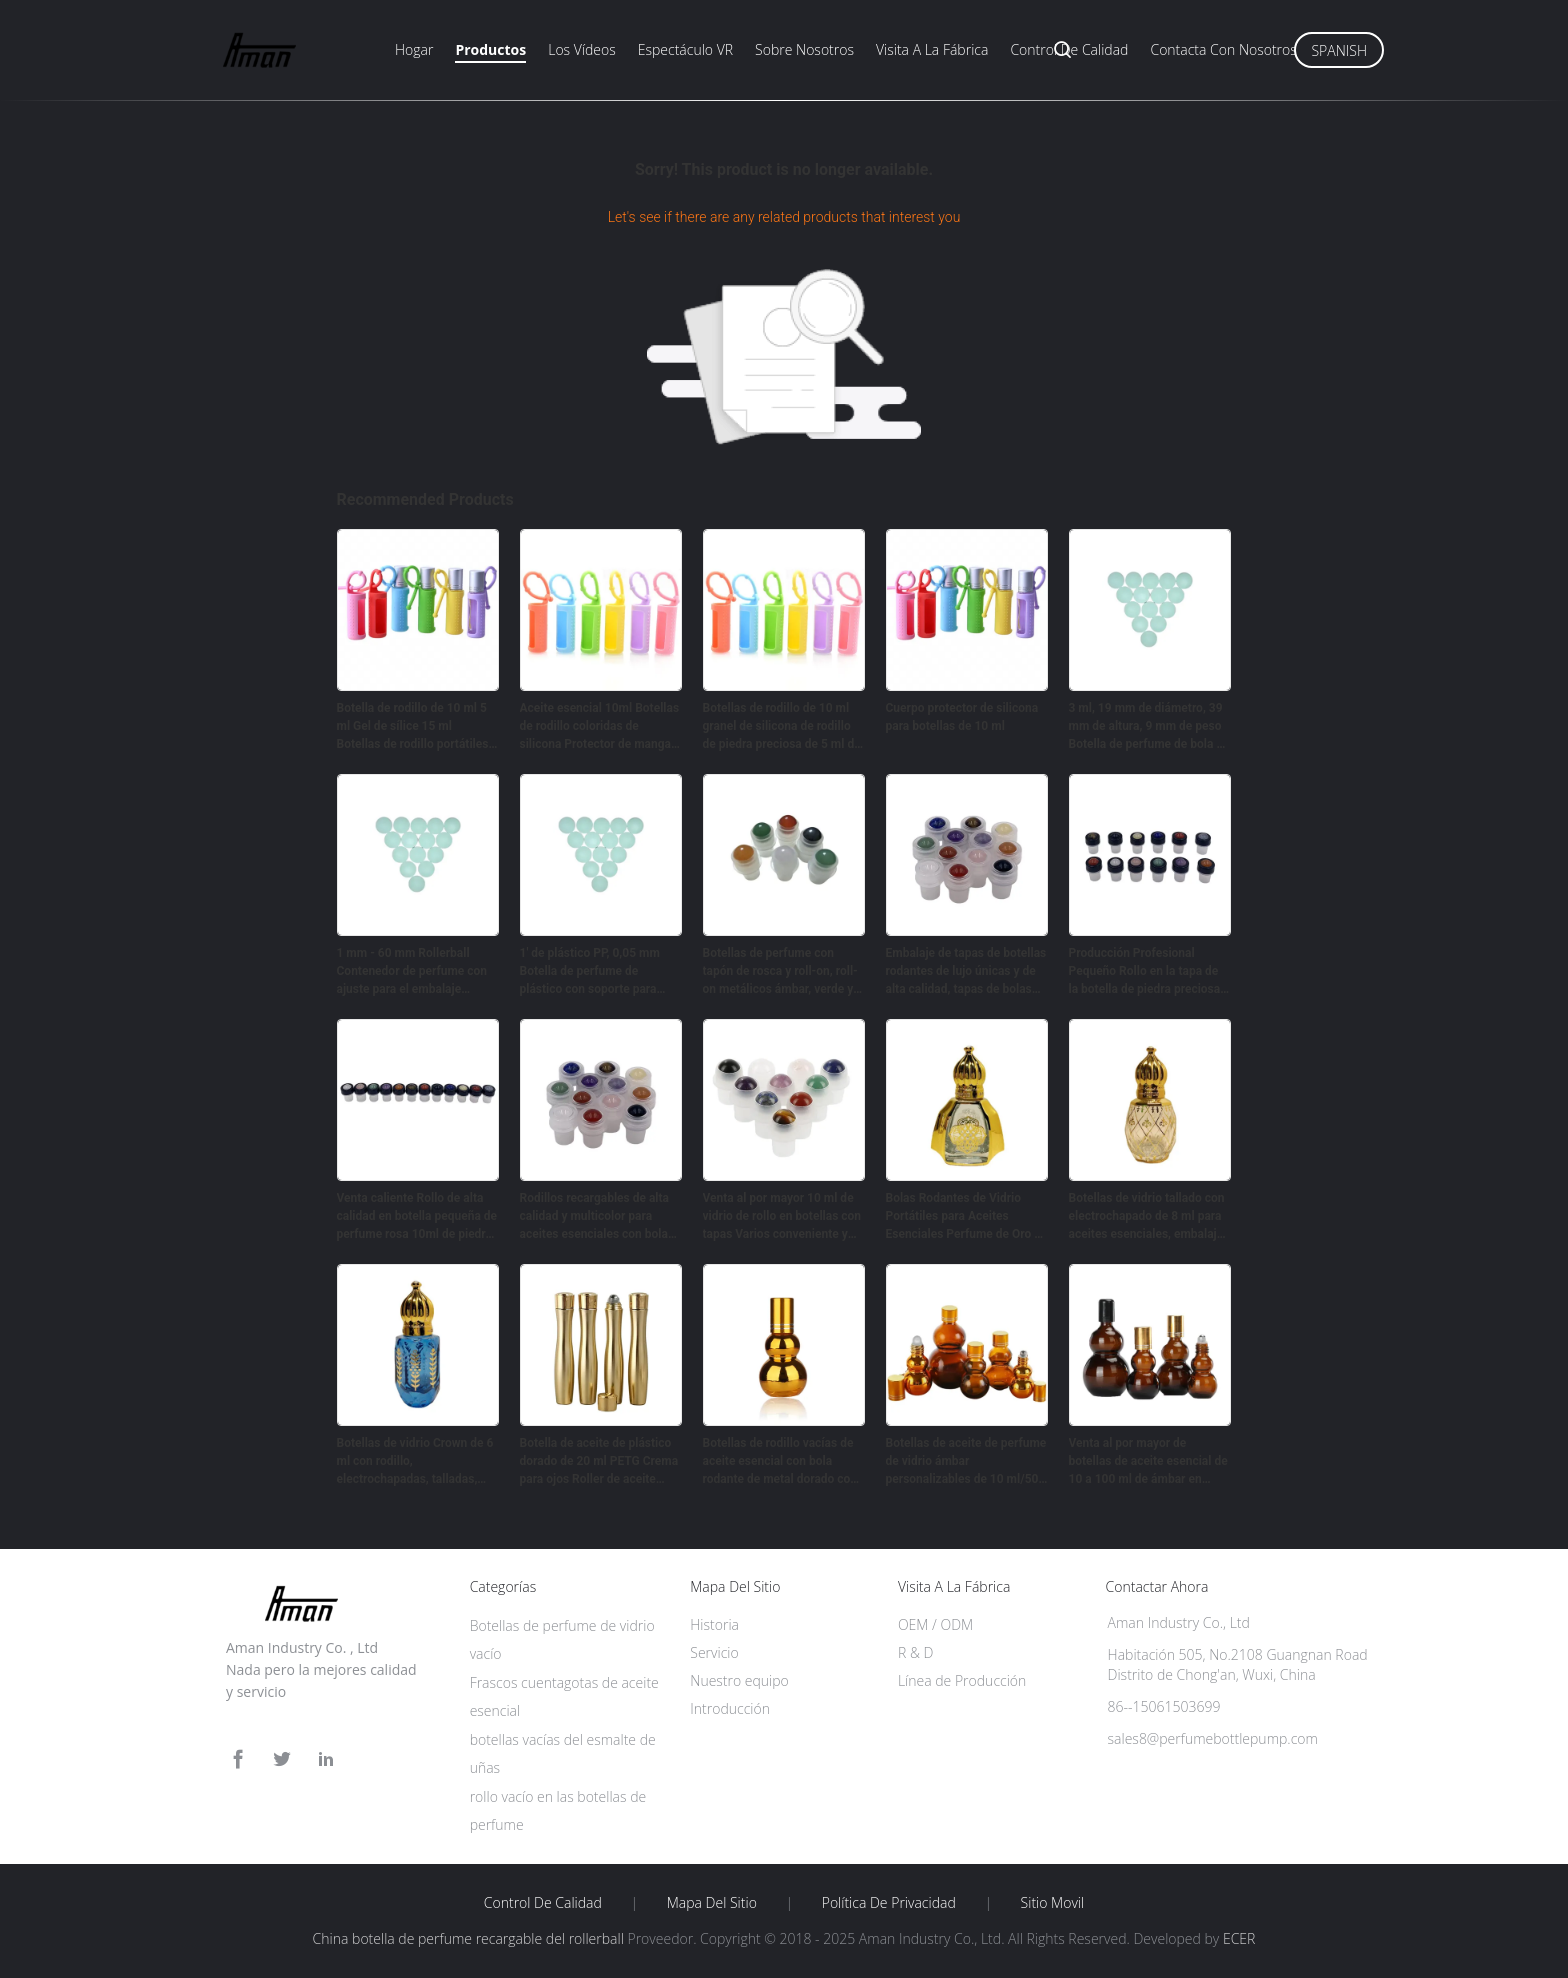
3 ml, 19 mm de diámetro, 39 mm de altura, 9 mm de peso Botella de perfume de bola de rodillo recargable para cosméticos (1149, 727)
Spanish (1339, 50)
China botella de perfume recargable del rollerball (468, 1938)
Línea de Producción (962, 1680)
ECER (1239, 1938)
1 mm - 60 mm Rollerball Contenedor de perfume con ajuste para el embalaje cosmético (412, 972)
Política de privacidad (889, 1903)
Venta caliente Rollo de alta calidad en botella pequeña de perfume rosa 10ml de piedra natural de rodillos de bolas (417, 1217)
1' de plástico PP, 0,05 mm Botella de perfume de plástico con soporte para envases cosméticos (590, 972)
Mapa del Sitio (712, 1903)
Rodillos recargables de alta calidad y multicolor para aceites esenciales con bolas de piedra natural (597, 1217)
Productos (490, 49)
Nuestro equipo (739, 1680)
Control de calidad (1069, 49)
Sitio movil (1053, 1903)
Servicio (714, 1652)
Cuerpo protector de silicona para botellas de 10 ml (962, 717)
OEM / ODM (935, 1624)
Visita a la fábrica (932, 49)
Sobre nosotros (804, 49)
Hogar (414, 49)
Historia (714, 1624)
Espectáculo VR (685, 49)
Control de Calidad (543, 1903)
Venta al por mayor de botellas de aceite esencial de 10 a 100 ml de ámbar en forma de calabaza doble (1148, 1462)
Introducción (730, 1708)
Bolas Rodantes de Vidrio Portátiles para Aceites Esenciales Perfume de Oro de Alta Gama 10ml (967, 1217)
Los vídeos (582, 49)
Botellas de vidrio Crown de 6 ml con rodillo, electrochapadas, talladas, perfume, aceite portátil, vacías (415, 1462)
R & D (915, 1652)
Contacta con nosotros (1223, 49)
